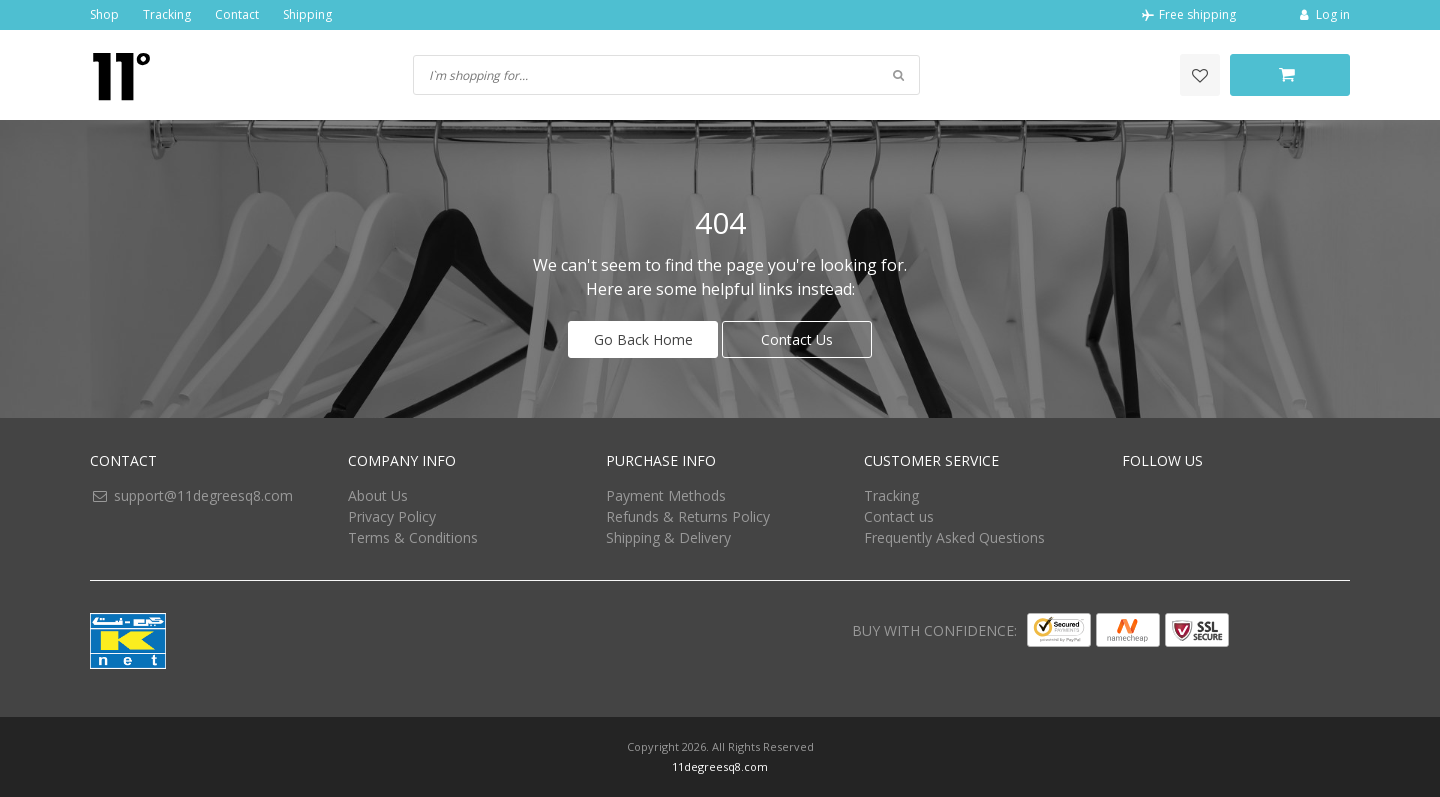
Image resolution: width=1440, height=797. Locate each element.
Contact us (899, 516)
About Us (378, 495)
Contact (237, 14)
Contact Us (797, 339)
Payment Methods (666, 495)
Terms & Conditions (413, 537)
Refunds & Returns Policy (688, 516)
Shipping (307, 14)
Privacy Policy (392, 516)
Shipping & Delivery (668, 537)
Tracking (167, 14)
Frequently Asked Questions (954, 537)
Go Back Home (643, 339)
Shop (104, 14)
